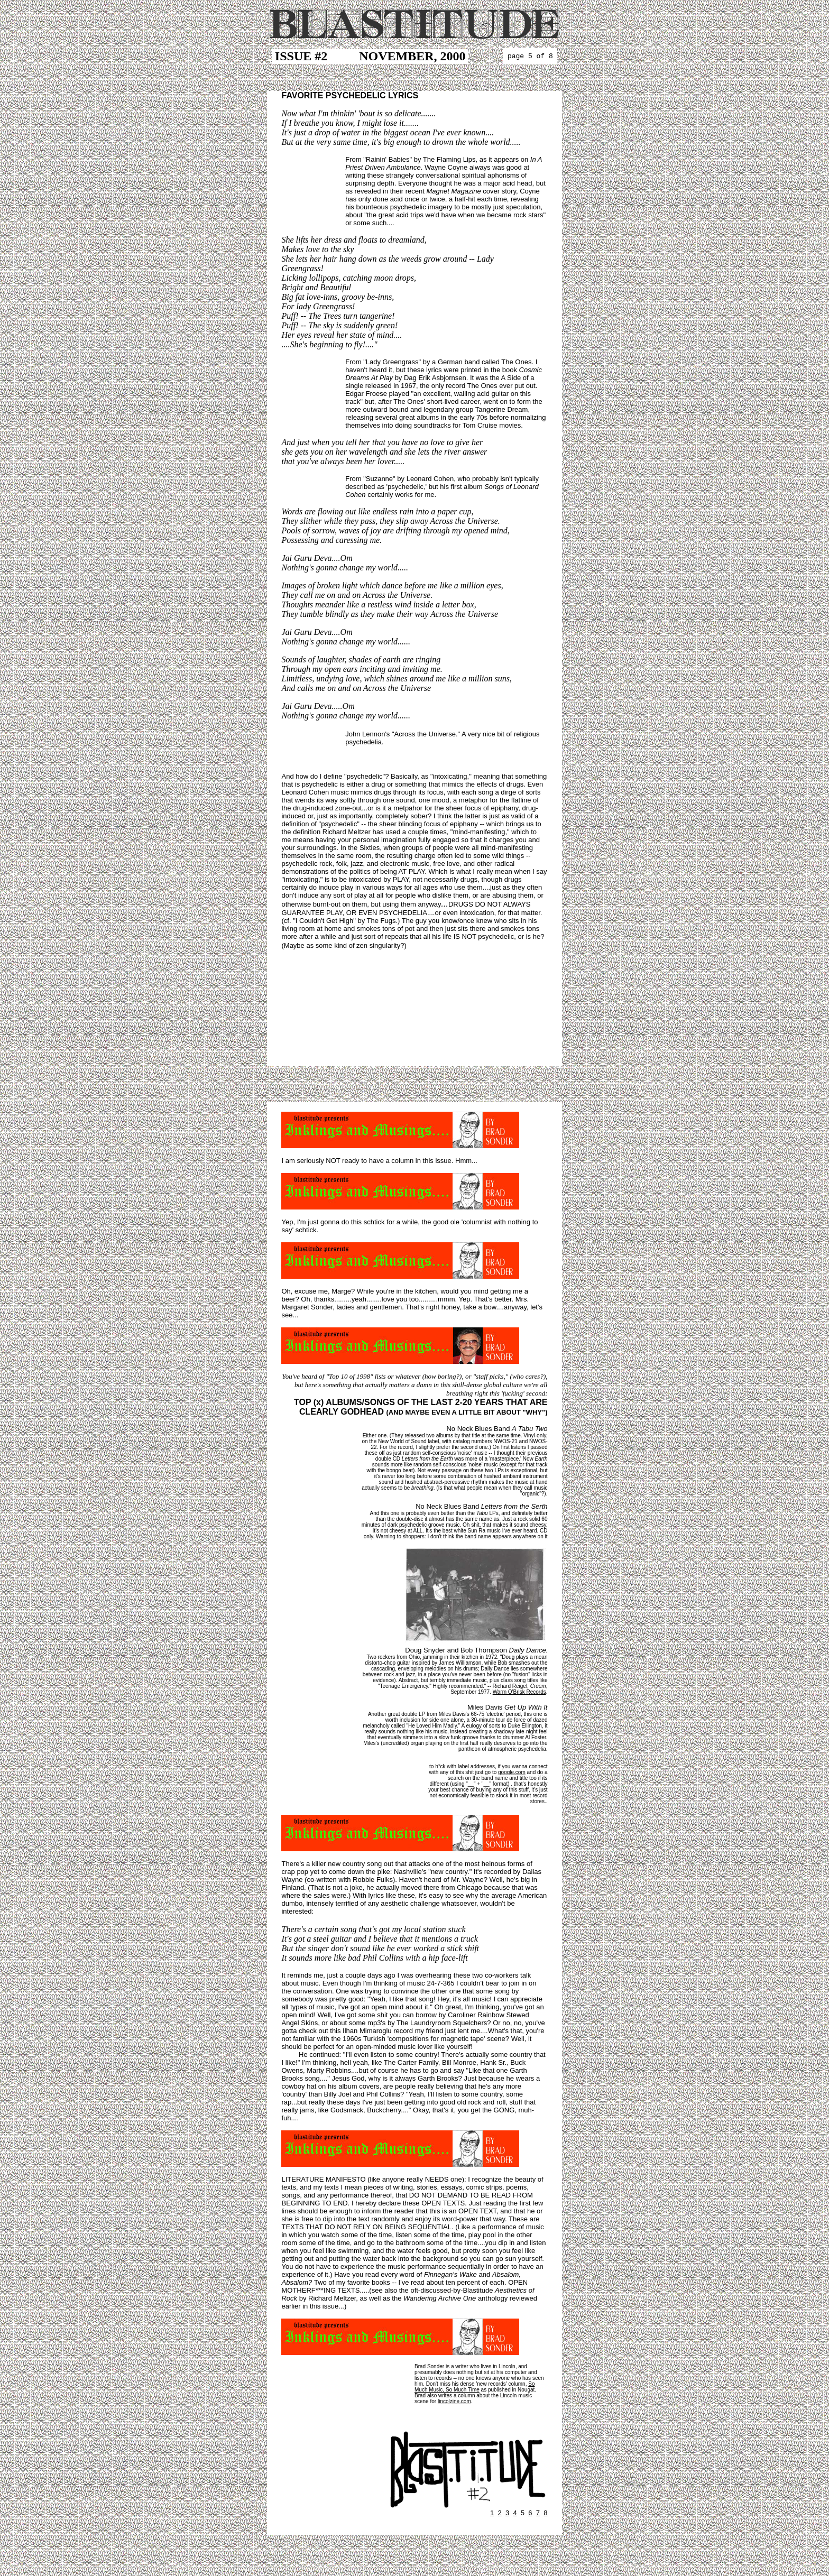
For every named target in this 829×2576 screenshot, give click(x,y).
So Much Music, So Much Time (474, 2387)
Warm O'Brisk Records (519, 1692)
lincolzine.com (454, 2401)
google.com (512, 1772)
